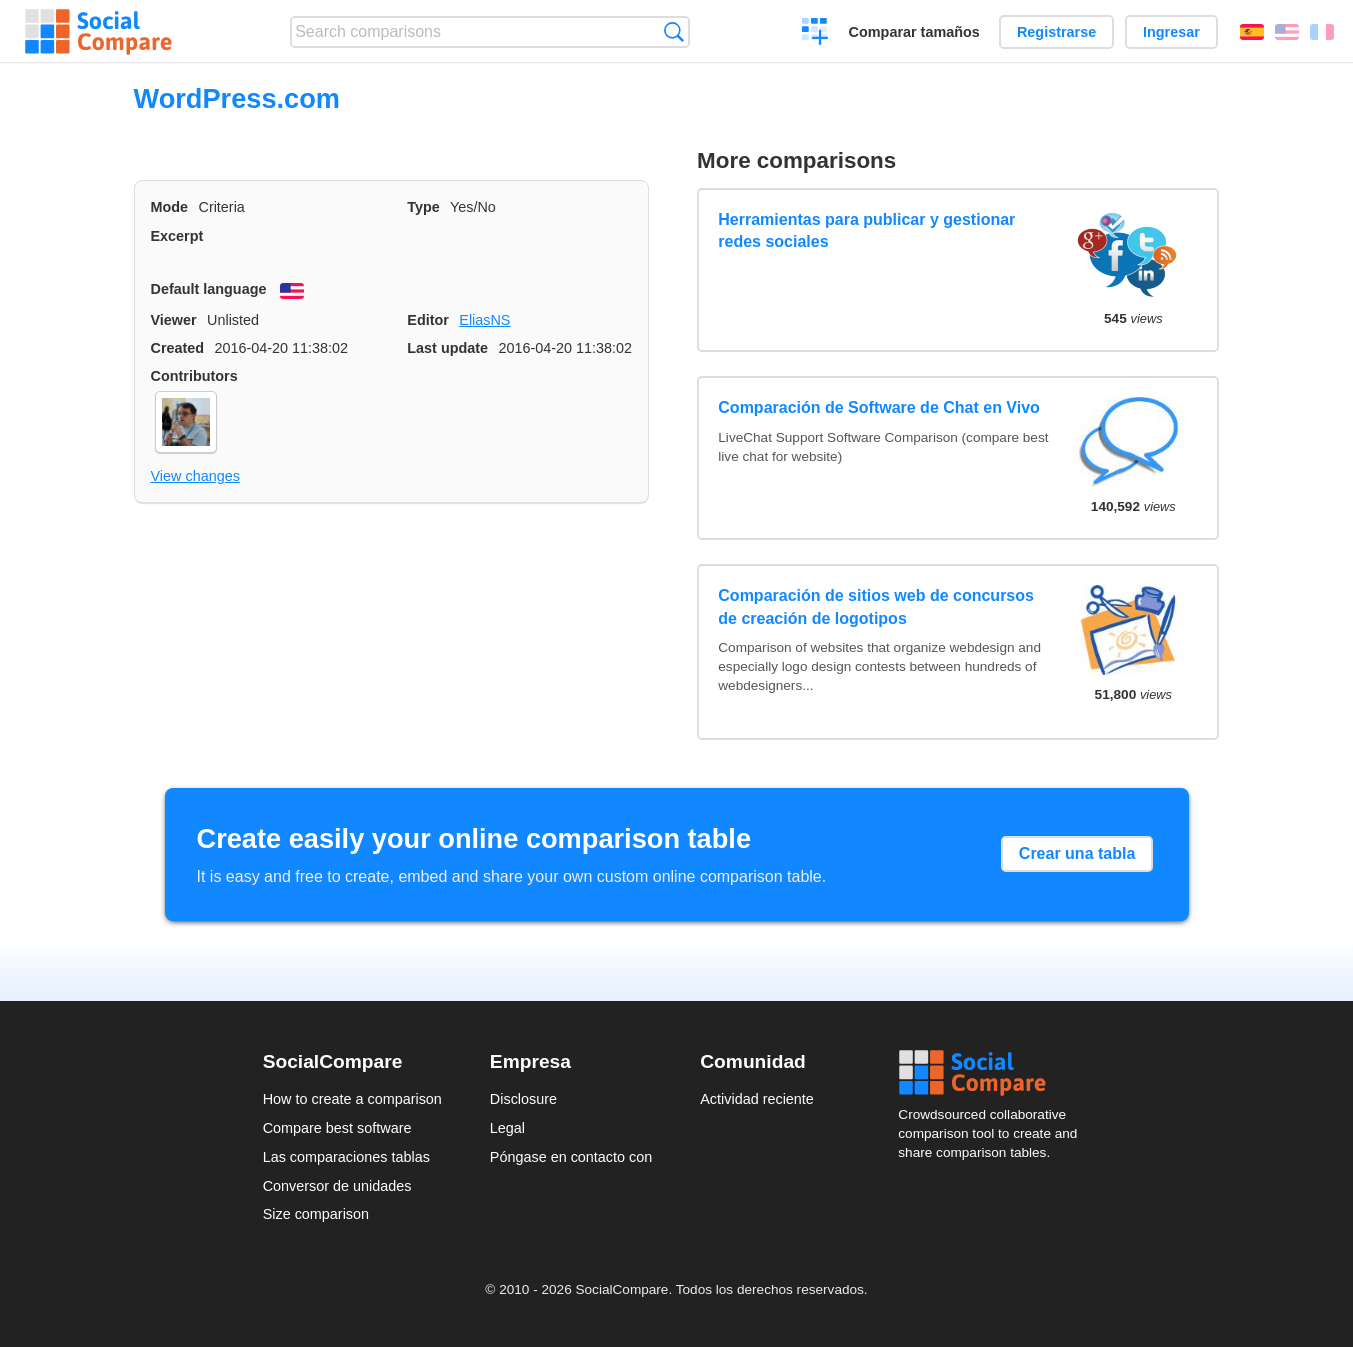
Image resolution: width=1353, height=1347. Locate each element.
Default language (209, 289)
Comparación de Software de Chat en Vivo (879, 407)
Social (994, 1073)
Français (1322, 32)
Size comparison (316, 1214)
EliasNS (484, 320)
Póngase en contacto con (571, 1157)
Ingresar (1171, 32)
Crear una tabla (1077, 853)
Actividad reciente (757, 1099)
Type (423, 207)
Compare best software (337, 1128)
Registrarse (1056, 32)
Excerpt (177, 236)
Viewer (174, 320)
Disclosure (523, 1099)
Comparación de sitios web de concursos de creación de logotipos (876, 606)
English (1287, 32)
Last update (447, 348)
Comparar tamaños (914, 32)
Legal (507, 1128)
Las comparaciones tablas (346, 1157)
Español (1252, 32)
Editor (428, 320)
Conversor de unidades (337, 1186)
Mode (170, 207)
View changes (195, 476)
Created (178, 348)
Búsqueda (673, 31)
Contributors (194, 376)
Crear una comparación (815, 34)
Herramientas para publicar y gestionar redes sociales (866, 230)
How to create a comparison (352, 1099)
